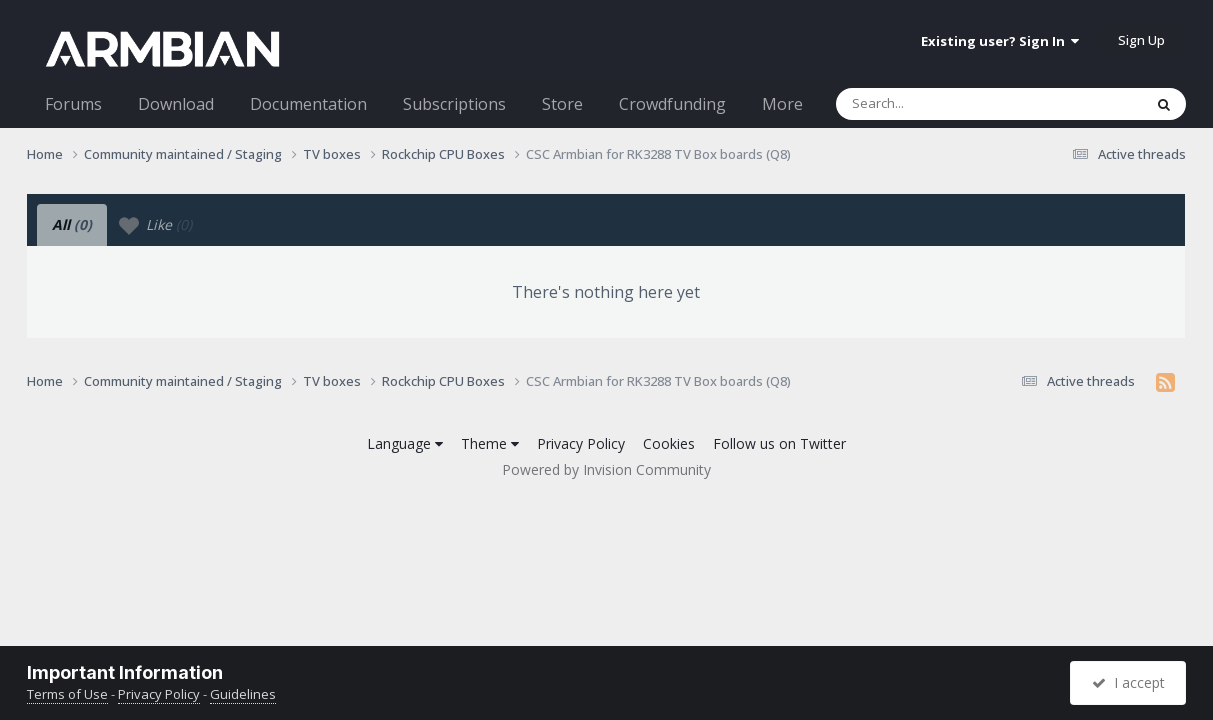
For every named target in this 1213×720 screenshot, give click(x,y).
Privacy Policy (581, 443)
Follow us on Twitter (779, 443)
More (782, 104)
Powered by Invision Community (606, 469)
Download (176, 104)
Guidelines (243, 694)
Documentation (308, 104)
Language (405, 443)
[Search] (937, 104)
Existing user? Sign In (1000, 41)
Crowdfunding (672, 104)
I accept (1128, 682)
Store (562, 104)
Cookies (669, 443)
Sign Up (1141, 40)
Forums (73, 104)
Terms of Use (67, 694)
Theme (490, 443)
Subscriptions (454, 104)
